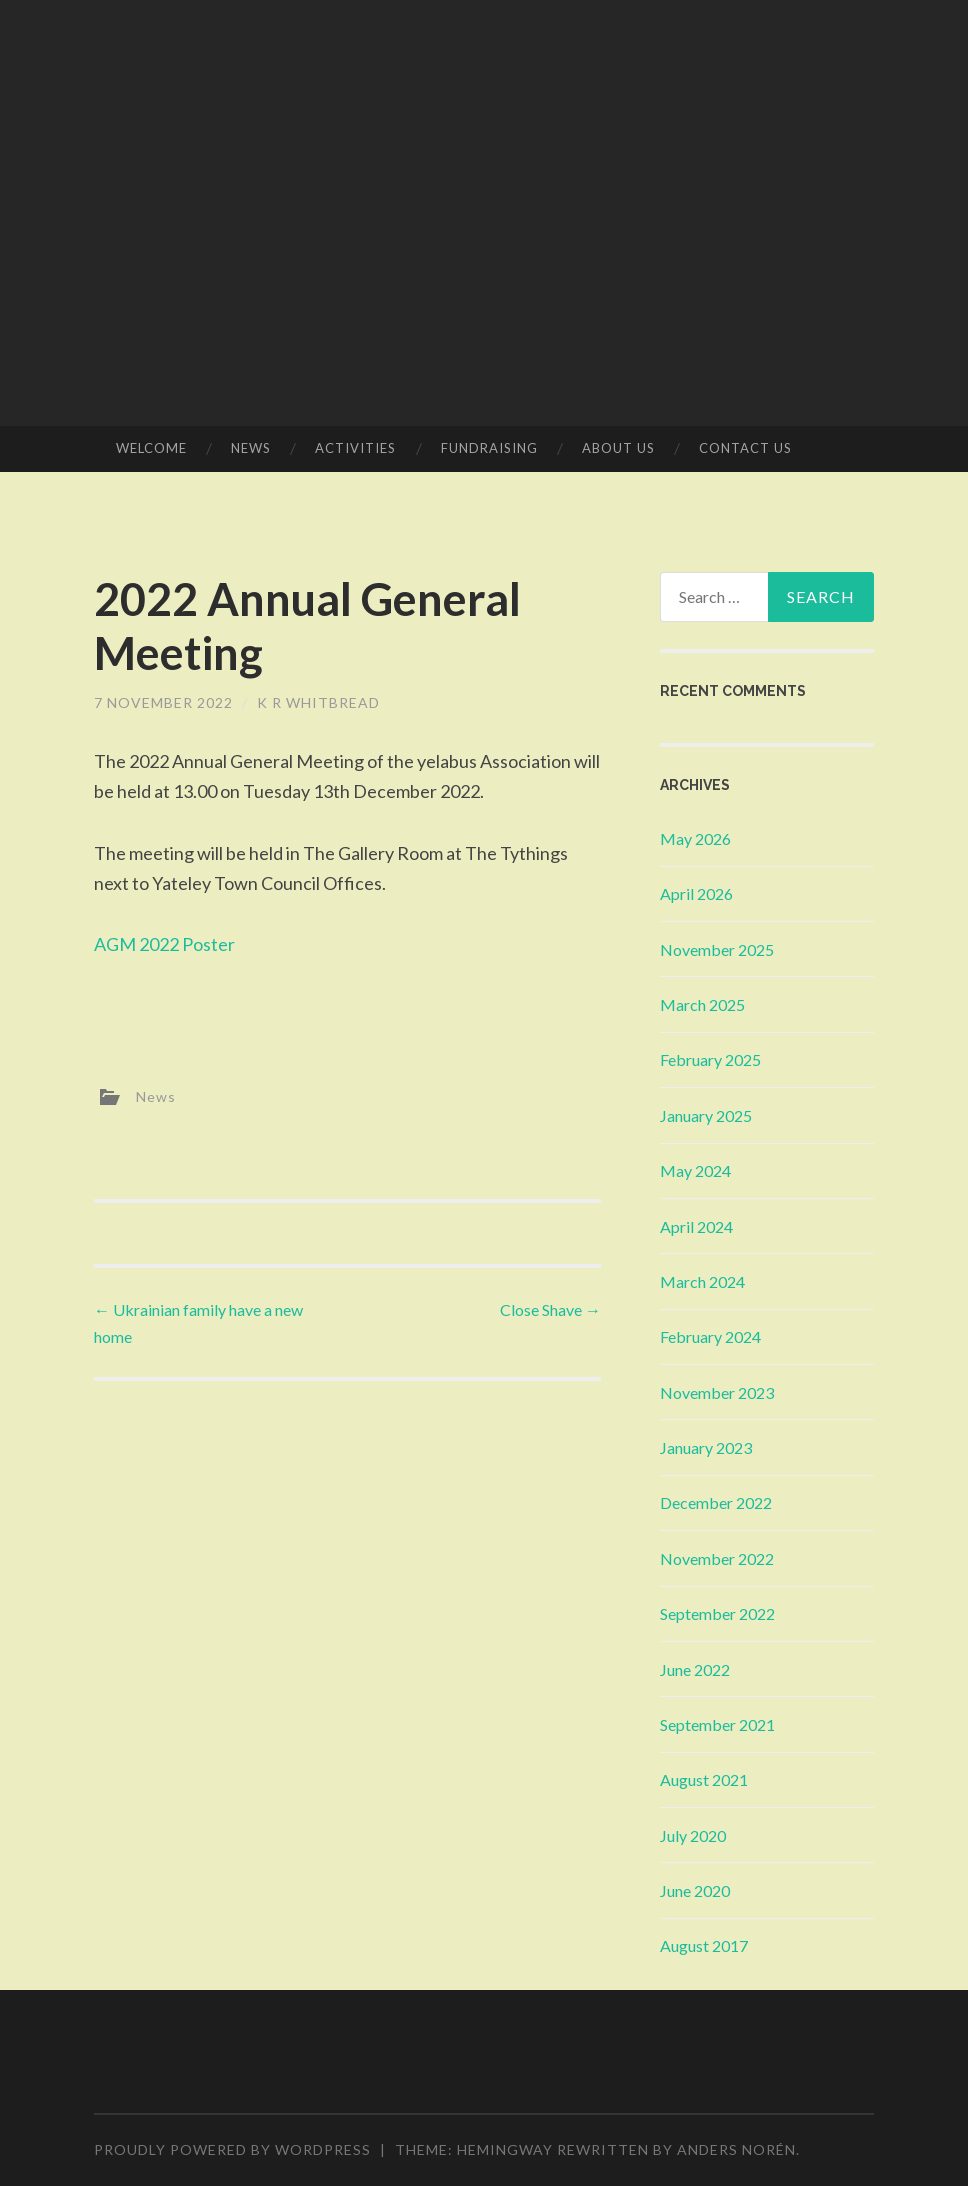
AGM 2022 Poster (164, 944)
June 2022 (695, 1669)
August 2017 (704, 1945)
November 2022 (717, 1558)
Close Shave (550, 1309)
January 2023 (706, 1447)
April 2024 (696, 1226)
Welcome (151, 448)
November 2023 (717, 1392)
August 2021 (704, 1779)
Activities (355, 448)
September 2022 (717, 1613)
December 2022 (716, 1502)
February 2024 (710, 1336)
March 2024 (702, 1281)
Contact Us (745, 448)
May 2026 (695, 838)
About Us (618, 448)
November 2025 (717, 949)
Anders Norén (736, 2149)
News (251, 448)
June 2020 (695, 1890)
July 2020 (693, 1835)
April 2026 (696, 893)
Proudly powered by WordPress (232, 2149)
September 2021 (717, 1724)
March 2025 (702, 1004)
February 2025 (710, 1059)
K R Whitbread (318, 702)
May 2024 (695, 1170)
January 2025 (706, 1115)
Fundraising (489, 448)
